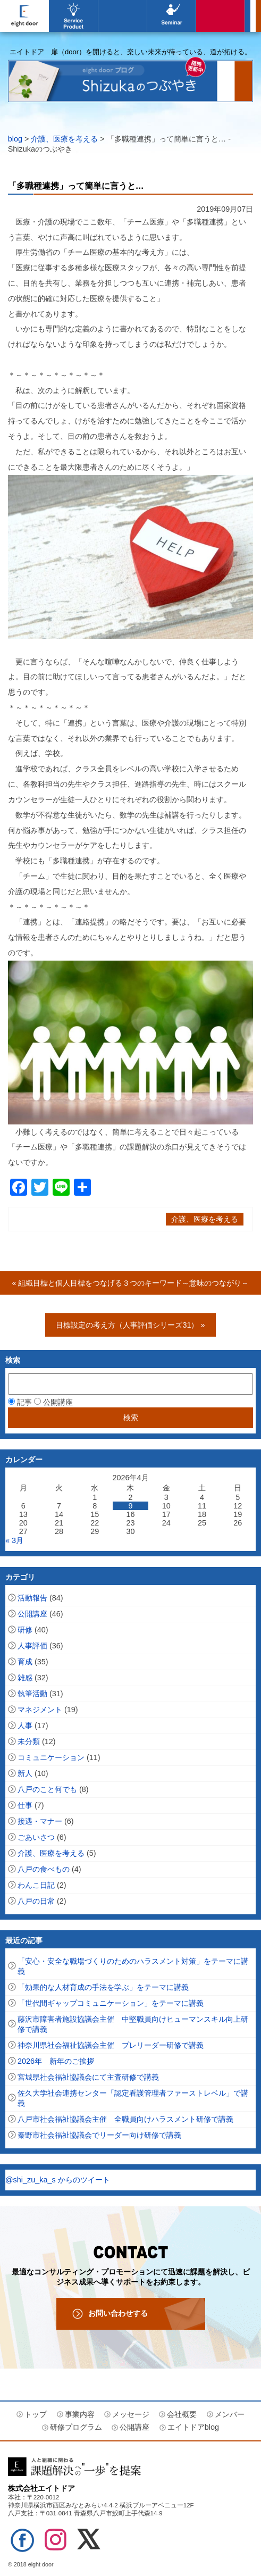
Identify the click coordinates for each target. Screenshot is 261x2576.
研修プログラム (76, 2427)
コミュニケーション (51, 1757)
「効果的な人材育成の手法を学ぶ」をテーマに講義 (103, 1987)
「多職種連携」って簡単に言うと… (76, 185)
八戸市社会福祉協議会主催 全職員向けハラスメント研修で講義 (125, 2119)
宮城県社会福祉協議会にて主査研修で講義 (88, 2077)
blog (15, 139)
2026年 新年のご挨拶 (56, 2061)
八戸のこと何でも (47, 1789)
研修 (25, 1629)
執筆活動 (32, 1693)
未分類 (29, 1741)
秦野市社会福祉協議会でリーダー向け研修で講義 (99, 2135)
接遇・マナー (40, 1821)
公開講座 (171, 16)
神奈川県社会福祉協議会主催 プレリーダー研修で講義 (111, 2045)
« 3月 (14, 1540)
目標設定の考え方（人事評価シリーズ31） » (130, 1325)
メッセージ (130, 2414)
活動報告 (32, 1598)
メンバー (230, 2414)
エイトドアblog (220, 16)
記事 (20, 1402)
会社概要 (182, 2414)
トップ (35, 2414)
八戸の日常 (36, 1901)
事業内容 (73, 16)
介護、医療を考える (64, 139)
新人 (25, 1773)
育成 (25, 1661)
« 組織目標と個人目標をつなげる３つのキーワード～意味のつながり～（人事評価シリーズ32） (130, 1287)
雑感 (25, 1677)
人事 (25, 1725)
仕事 (25, 1805)
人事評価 (32, 1645)
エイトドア (24, 16)
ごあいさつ (36, 1837)
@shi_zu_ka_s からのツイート (57, 2179)
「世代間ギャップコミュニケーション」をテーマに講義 (111, 2003)
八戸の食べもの (44, 1869)
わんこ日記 (36, 1885)
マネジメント (40, 1709)
